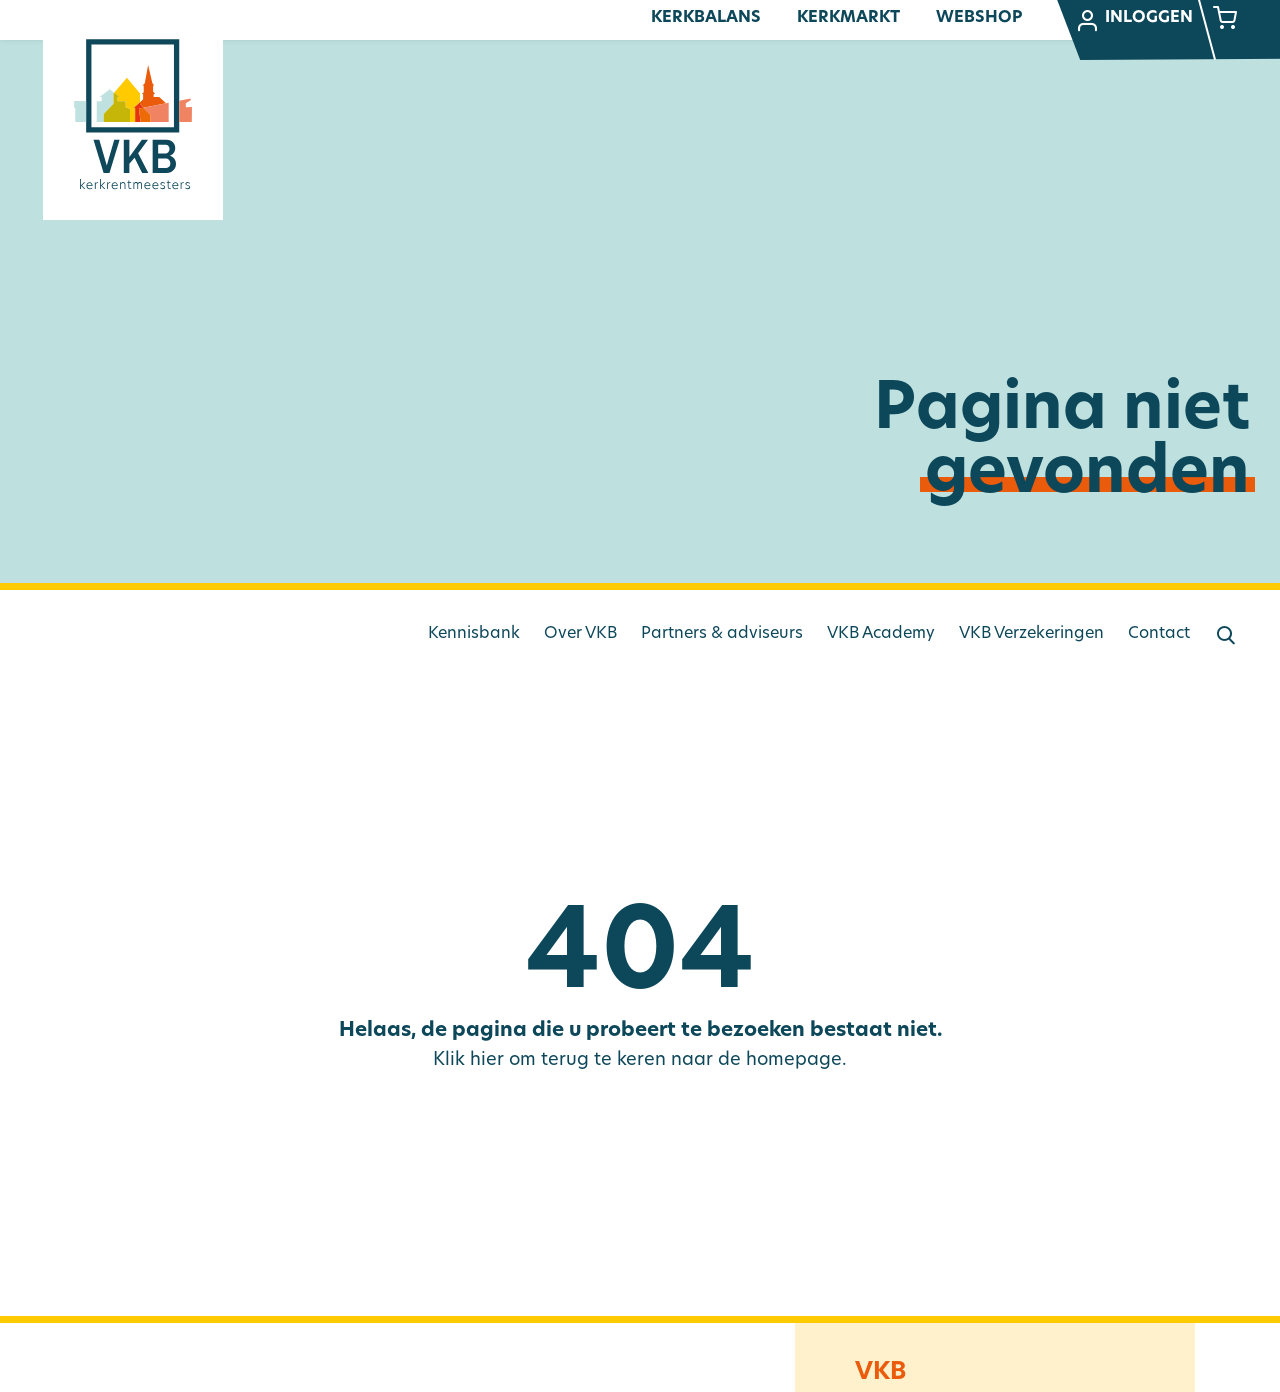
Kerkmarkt (848, 18)
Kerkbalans (706, 18)
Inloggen (1134, 21)
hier (487, 1060)
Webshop (979, 18)
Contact (1159, 634)
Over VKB (580, 634)
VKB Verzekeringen (1031, 634)
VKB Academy (881, 634)
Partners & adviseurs (722, 634)
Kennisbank (474, 634)
